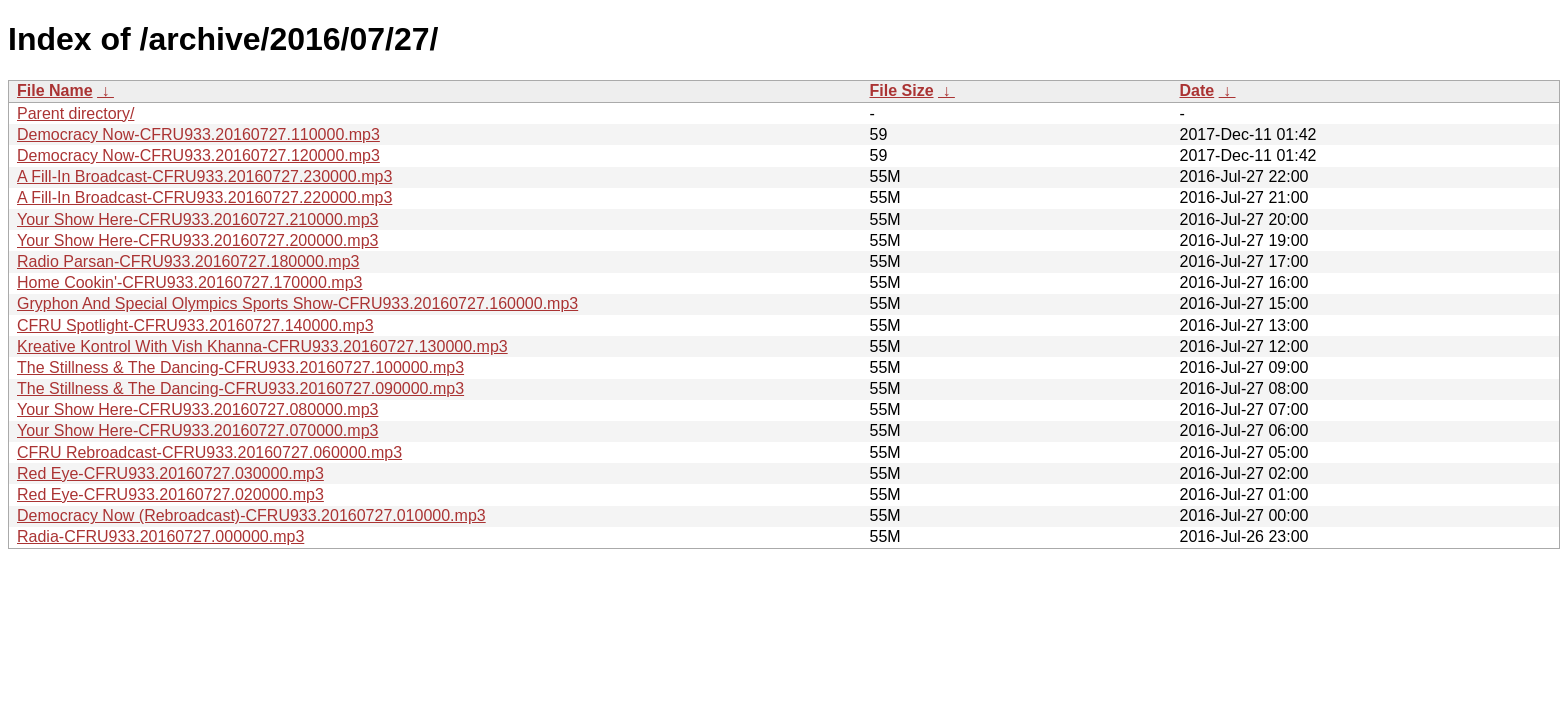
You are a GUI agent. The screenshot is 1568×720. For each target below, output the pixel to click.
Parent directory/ (75, 113)
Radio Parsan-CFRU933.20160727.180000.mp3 (188, 261)
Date (1197, 90)
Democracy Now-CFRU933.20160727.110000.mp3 (198, 134)
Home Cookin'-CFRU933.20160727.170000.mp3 (189, 282)
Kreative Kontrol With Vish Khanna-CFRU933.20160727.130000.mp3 (262, 346)
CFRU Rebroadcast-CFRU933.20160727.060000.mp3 (209, 452)
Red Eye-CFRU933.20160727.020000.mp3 (170, 494)
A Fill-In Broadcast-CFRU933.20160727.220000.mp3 (204, 197)
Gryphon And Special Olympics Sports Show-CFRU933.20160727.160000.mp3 (297, 303)
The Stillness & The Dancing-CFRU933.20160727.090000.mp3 (240, 388)
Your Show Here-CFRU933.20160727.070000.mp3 (197, 430)
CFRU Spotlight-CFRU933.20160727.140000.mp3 (195, 325)
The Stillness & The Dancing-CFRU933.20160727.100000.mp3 (240, 367)
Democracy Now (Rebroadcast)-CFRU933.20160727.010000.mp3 (251, 515)
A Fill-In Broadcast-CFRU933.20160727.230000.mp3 (204, 176)
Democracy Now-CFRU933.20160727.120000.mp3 (198, 155)
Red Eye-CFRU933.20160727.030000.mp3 (170, 473)
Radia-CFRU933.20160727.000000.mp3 (160, 536)
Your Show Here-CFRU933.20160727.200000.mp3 (197, 240)
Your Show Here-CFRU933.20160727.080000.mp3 (197, 409)
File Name (55, 90)
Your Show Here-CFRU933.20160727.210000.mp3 (197, 219)
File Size (902, 90)
